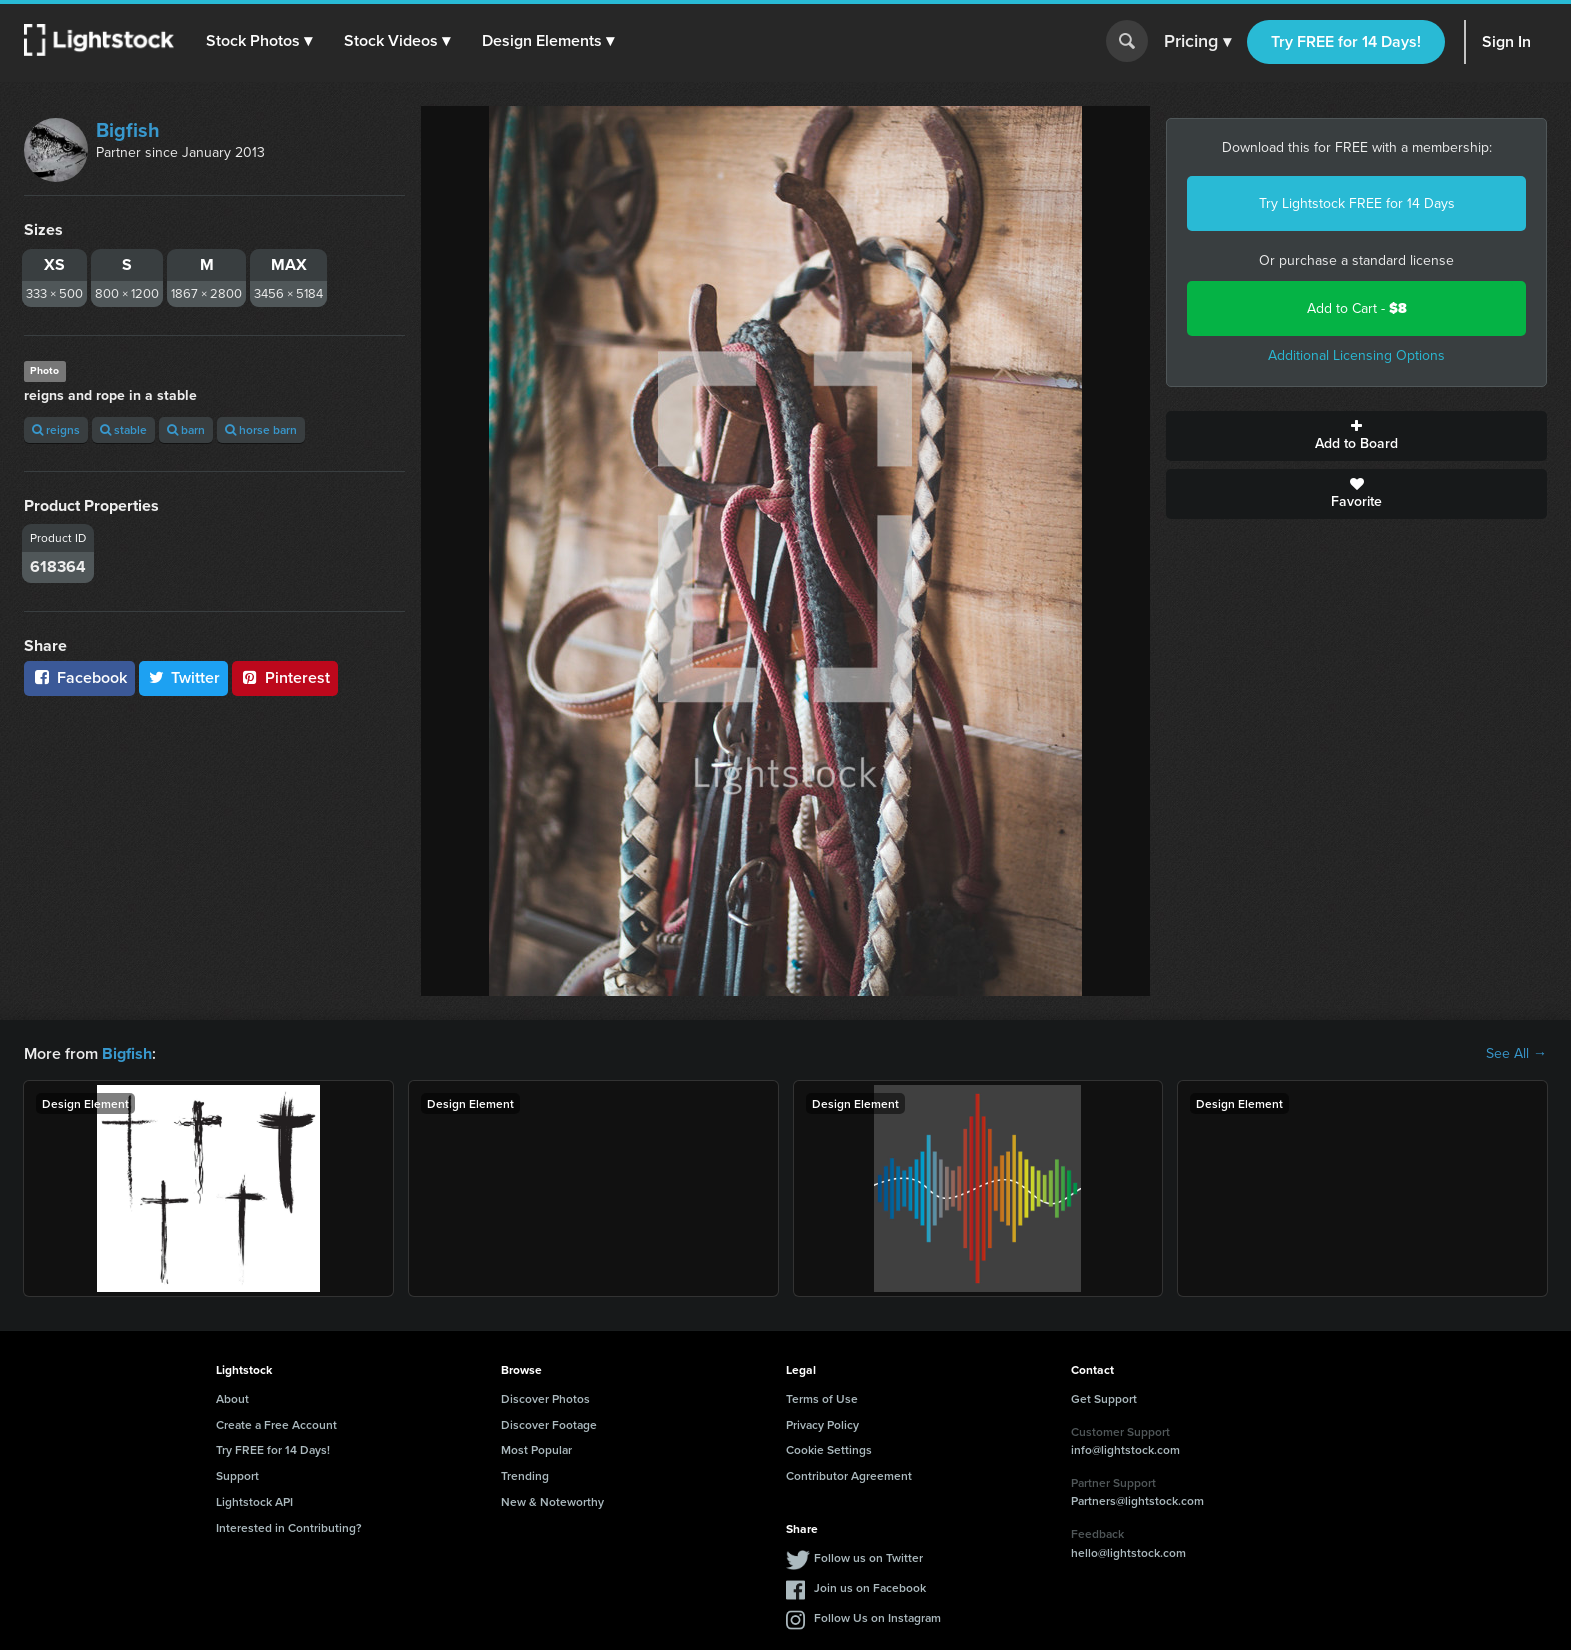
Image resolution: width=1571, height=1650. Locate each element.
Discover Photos (545, 1398)
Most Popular (536, 1449)
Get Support (1104, 1398)
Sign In (1506, 41)
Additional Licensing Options (1356, 355)
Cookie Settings (829, 1449)
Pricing (1197, 42)
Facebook (79, 677)
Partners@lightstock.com (1137, 1500)
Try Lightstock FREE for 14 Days (1357, 203)
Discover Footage (549, 1423)
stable (123, 429)
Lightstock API (254, 1501)
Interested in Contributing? (289, 1527)
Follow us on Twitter (868, 1556)
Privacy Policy (822, 1423)
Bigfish (128, 130)
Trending (525, 1475)
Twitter (184, 677)
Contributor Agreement (849, 1475)
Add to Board (1356, 436)
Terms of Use (822, 1398)
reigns (56, 429)
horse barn (261, 429)
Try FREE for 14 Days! (1346, 41)
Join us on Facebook (870, 1586)
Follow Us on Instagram (877, 1616)
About (232, 1398)
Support (237, 1475)
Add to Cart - (1357, 308)
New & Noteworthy (552, 1501)
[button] (259, 41)
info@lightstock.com (1125, 1449)
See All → (1516, 1054)
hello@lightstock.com (1128, 1552)
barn (186, 429)
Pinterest (285, 677)
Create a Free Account (276, 1423)
